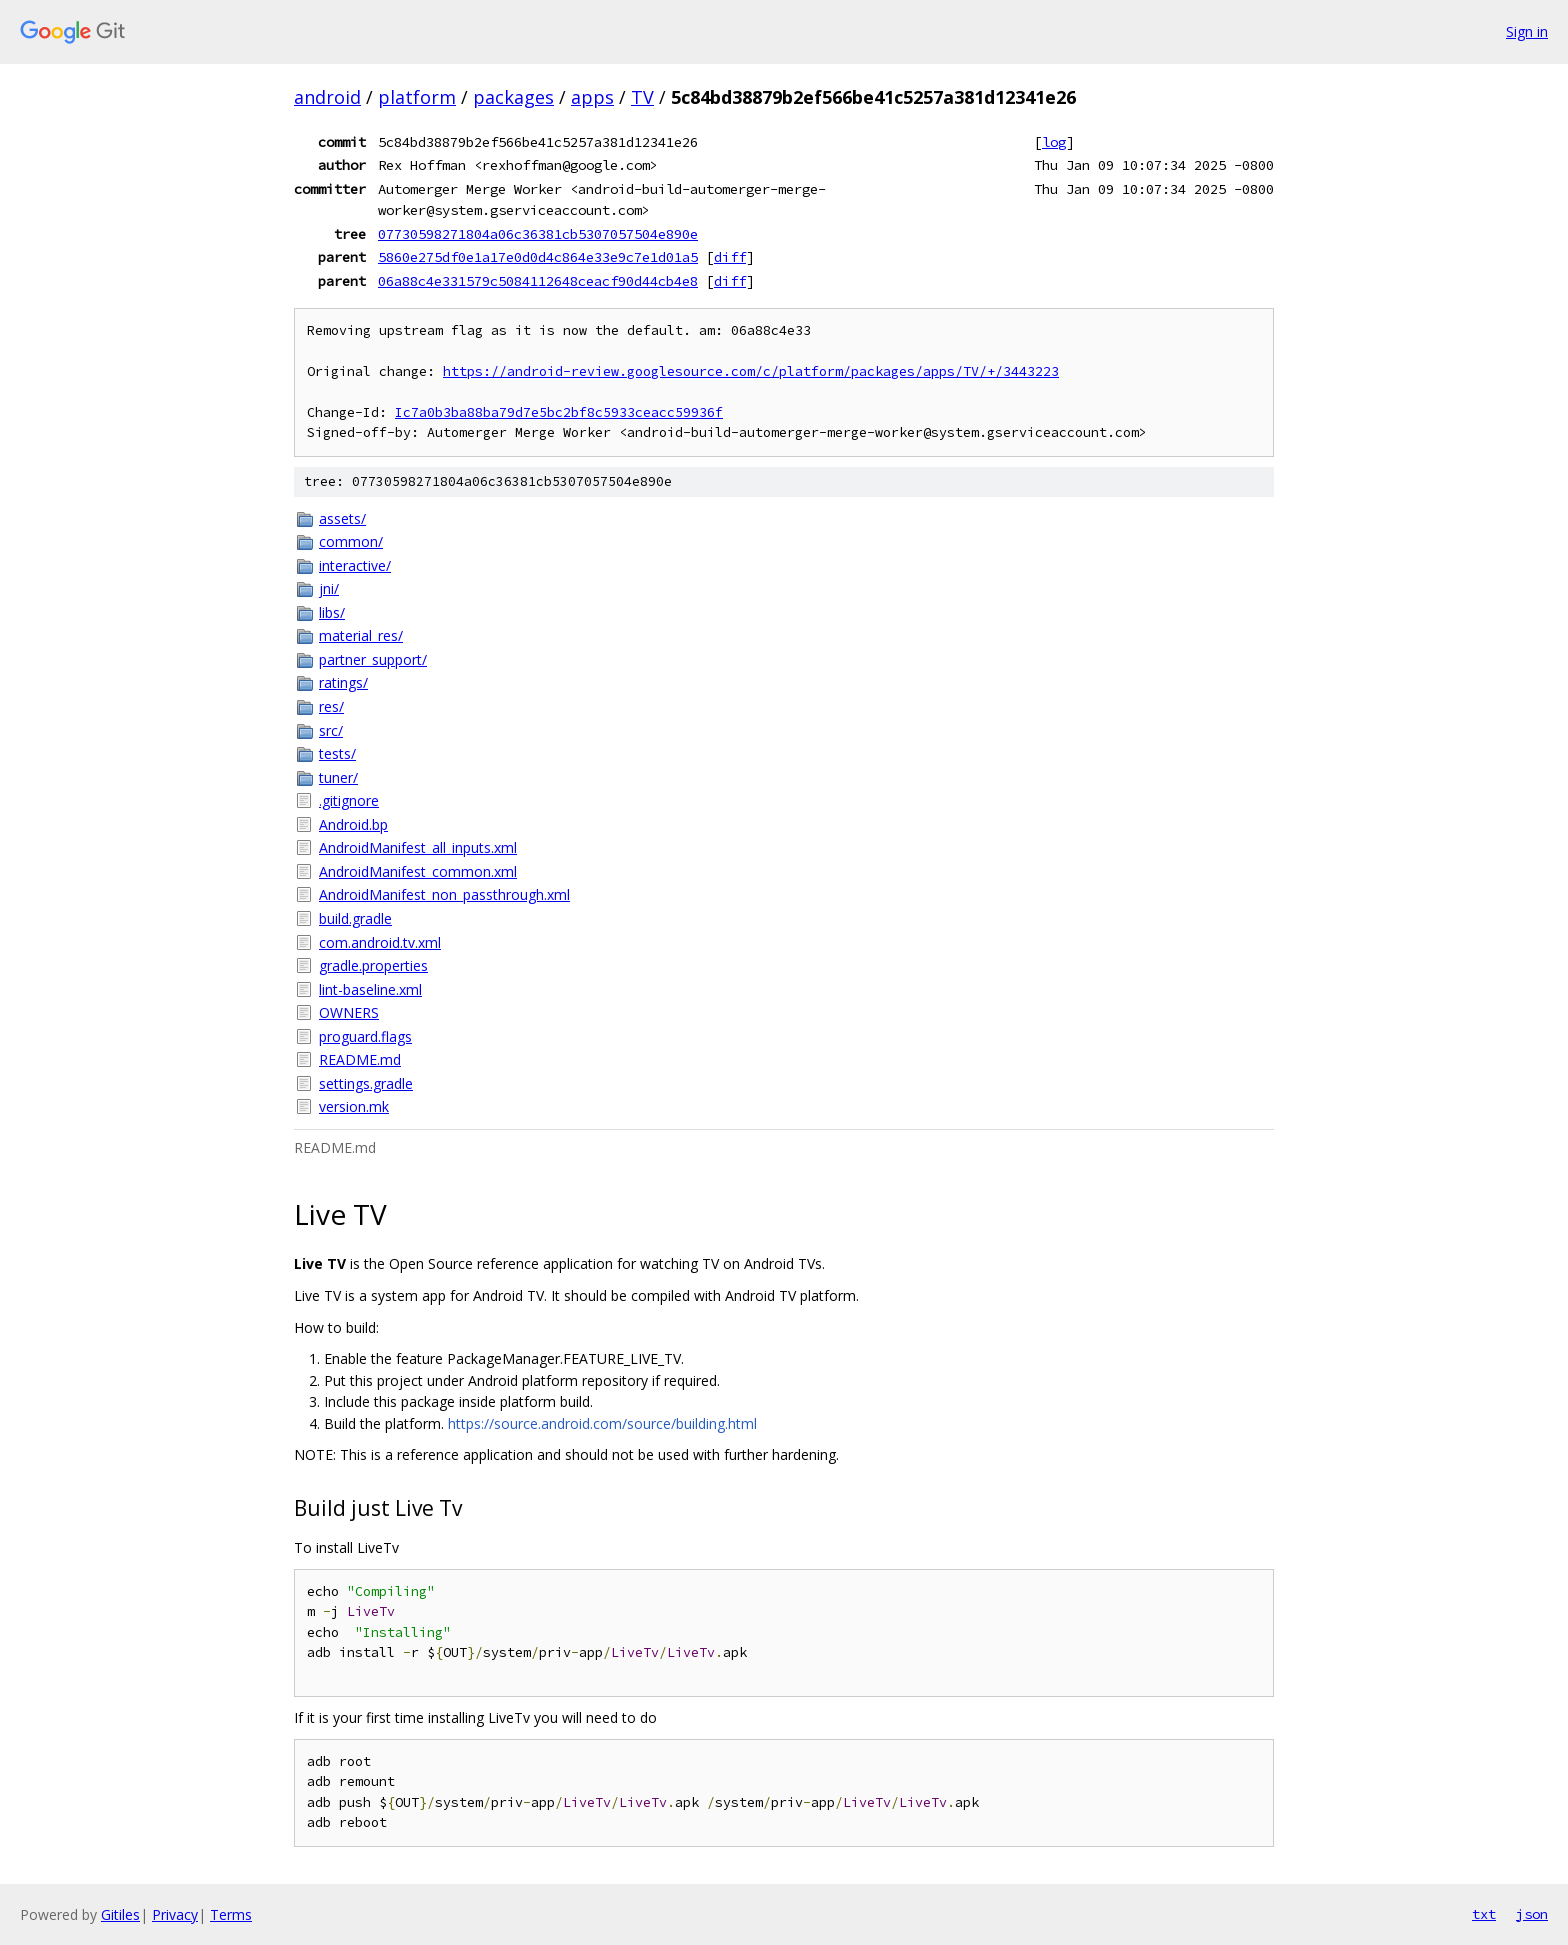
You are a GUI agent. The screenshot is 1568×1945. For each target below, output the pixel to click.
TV (642, 97)
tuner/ (338, 777)
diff (730, 257)
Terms (231, 1914)
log (1054, 142)
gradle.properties (373, 965)
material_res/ (361, 635)
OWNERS (349, 1012)
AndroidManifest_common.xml (418, 871)
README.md (360, 1059)
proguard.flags (365, 1036)
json (1532, 1914)
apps (592, 97)
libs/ (332, 612)
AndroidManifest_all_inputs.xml (418, 847)
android (327, 97)
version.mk (354, 1106)
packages (513, 97)
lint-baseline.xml (370, 989)
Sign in (1527, 31)
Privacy (175, 1914)
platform (417, 97)
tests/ (337, 753)
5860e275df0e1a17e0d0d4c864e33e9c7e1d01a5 (538, 257)
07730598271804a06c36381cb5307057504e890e (538, 234)
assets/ (342, 518)
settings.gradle (366, 1083)
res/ (331, 706)
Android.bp (353, 824)
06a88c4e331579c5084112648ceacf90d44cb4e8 (538, 281)
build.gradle (355, 918)
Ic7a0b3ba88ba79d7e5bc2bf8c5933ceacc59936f (559, 412)
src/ (331, 730)
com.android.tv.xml (380, 942)
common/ (351, 541)
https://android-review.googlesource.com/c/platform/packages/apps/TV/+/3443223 (751, 371)
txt (1484, 1914)
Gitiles (120, 1914)
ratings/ (343, 682)
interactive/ (355, 565)
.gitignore (349, 800)
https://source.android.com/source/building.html (602, 1423)
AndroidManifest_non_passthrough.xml (444, 894)
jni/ (329, 588)
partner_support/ (373, 659)
